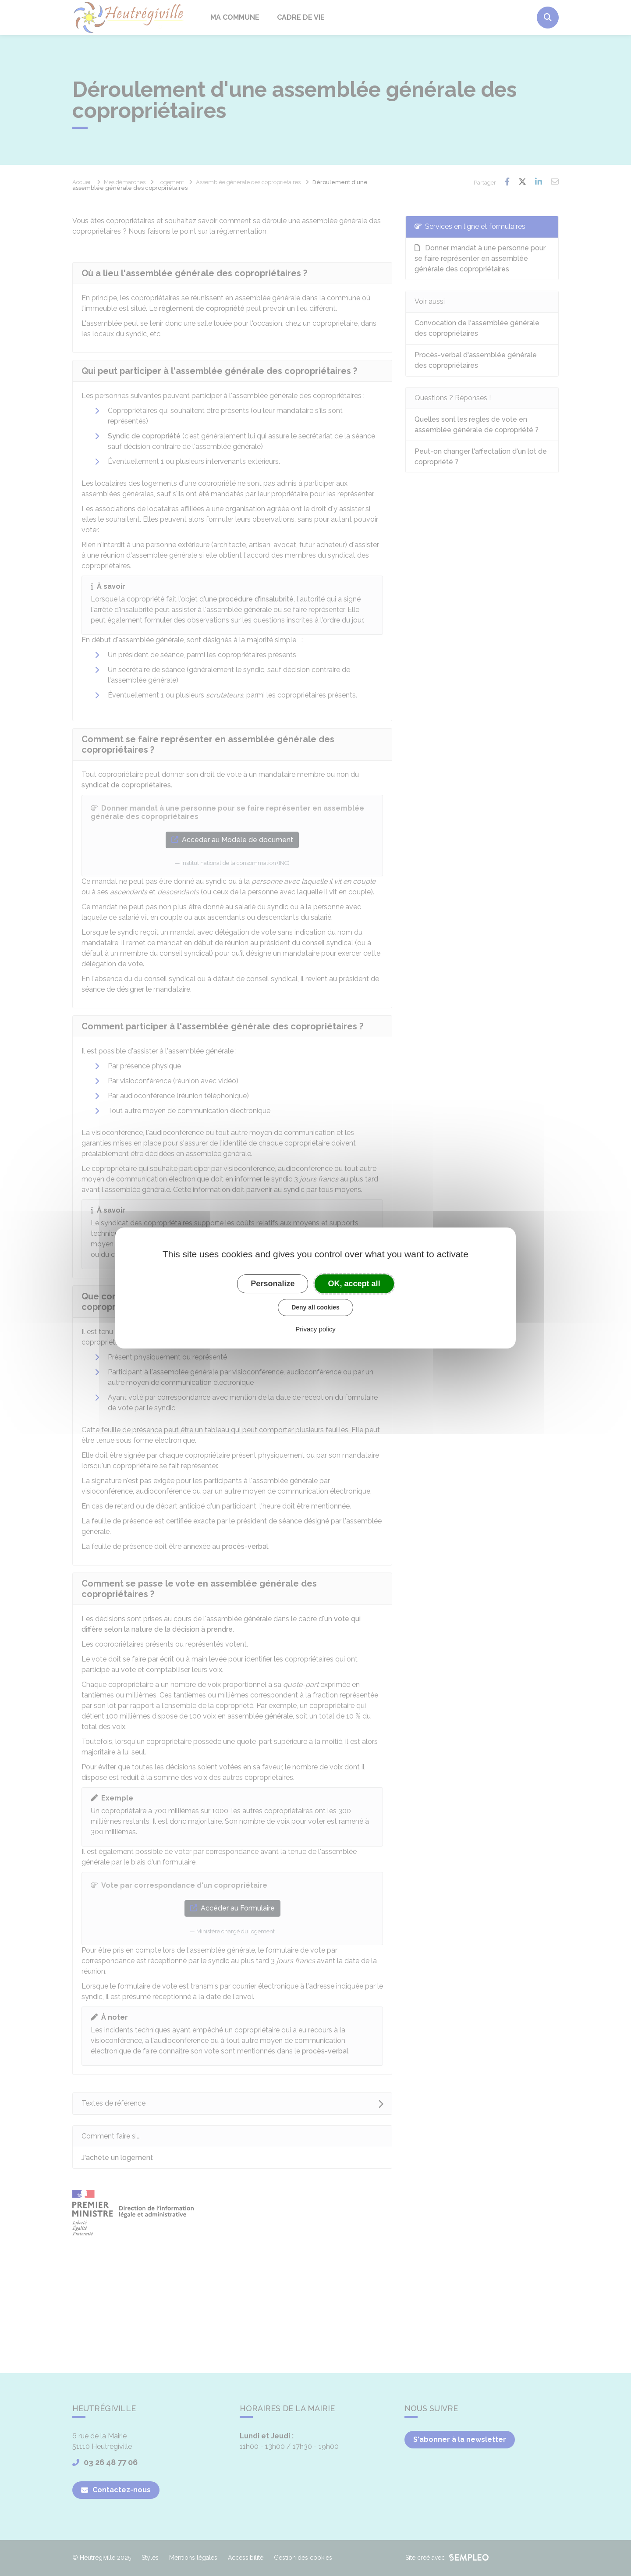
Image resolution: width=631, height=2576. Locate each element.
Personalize (272, 1283)
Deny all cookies (315, 1307)
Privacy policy (315, 1329)
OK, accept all (354, 1283)
